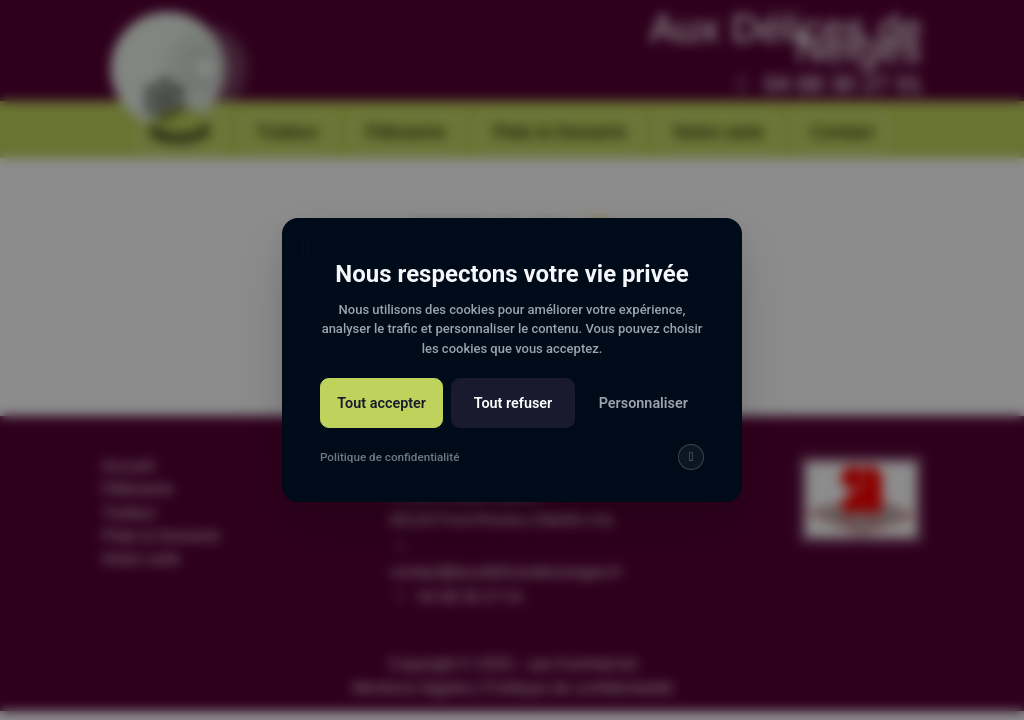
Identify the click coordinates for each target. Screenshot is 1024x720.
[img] (691, 457)
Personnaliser (643, 403)
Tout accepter (381, 403)
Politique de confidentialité (389, 457)
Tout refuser (513, 403)
